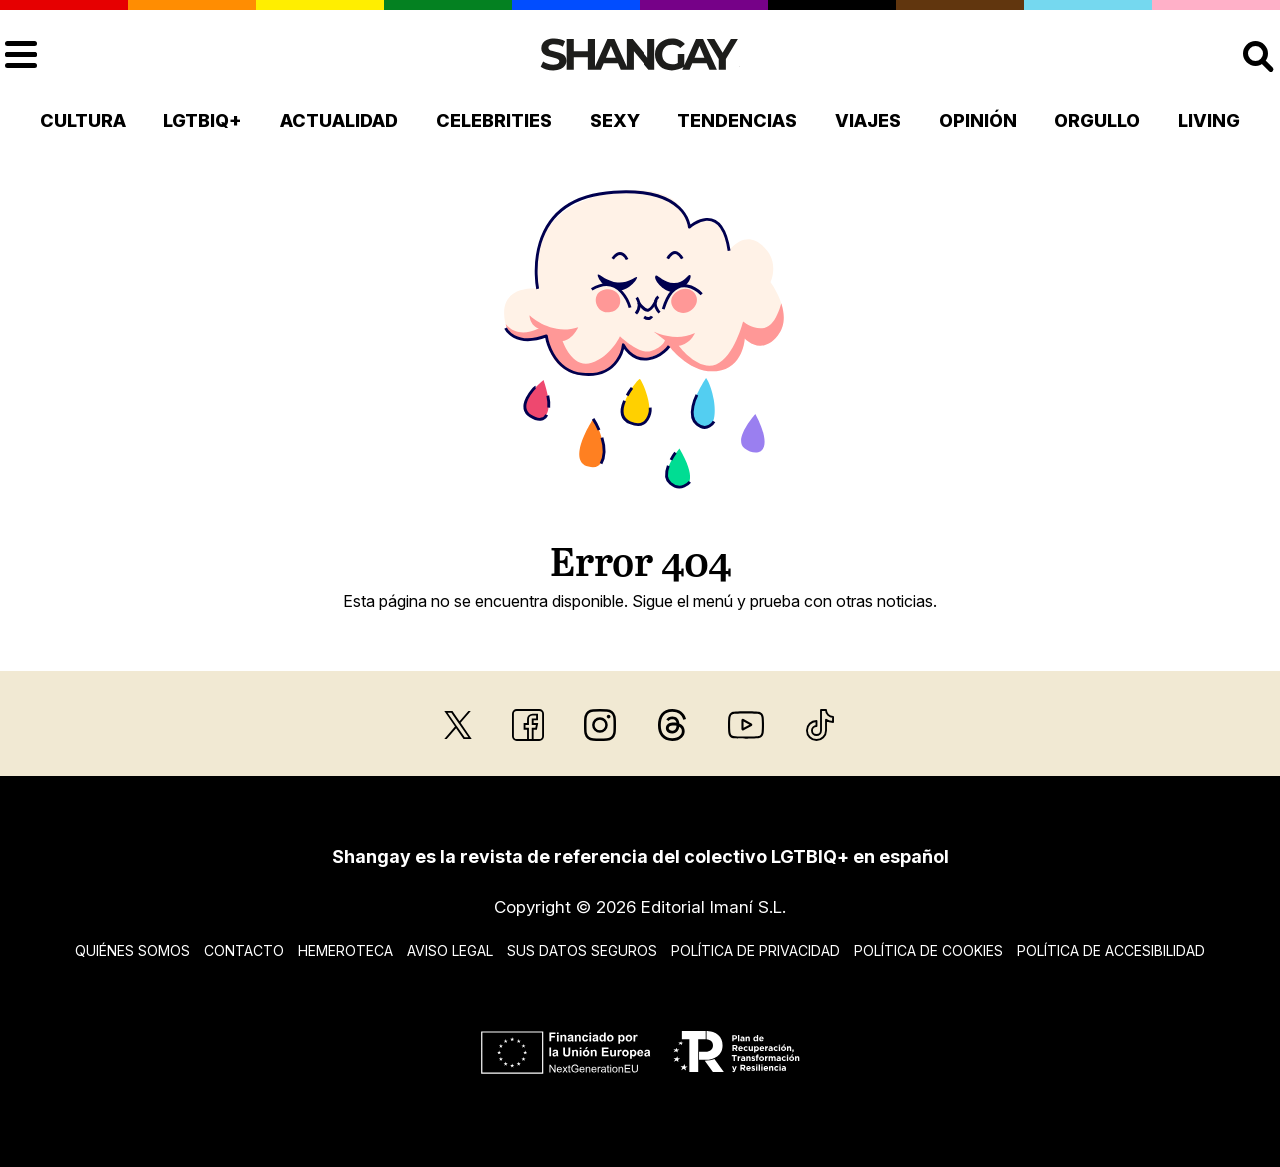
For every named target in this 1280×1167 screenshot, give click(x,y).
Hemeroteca (345, 950)
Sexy (615, 120)
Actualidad (339, 120)
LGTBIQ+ (202, 120)
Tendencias (737, 120)
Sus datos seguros (582, 950)
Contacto (244, 950)
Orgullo (1097, 120)
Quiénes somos (132, 950)
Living (1209, 120)
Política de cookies (928, 950)
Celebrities (494, 120)
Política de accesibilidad (1111, 950)
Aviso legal (450, 950)
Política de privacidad (755, 950)
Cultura (83, 120)
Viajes (868, 120)
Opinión (978, 120)
